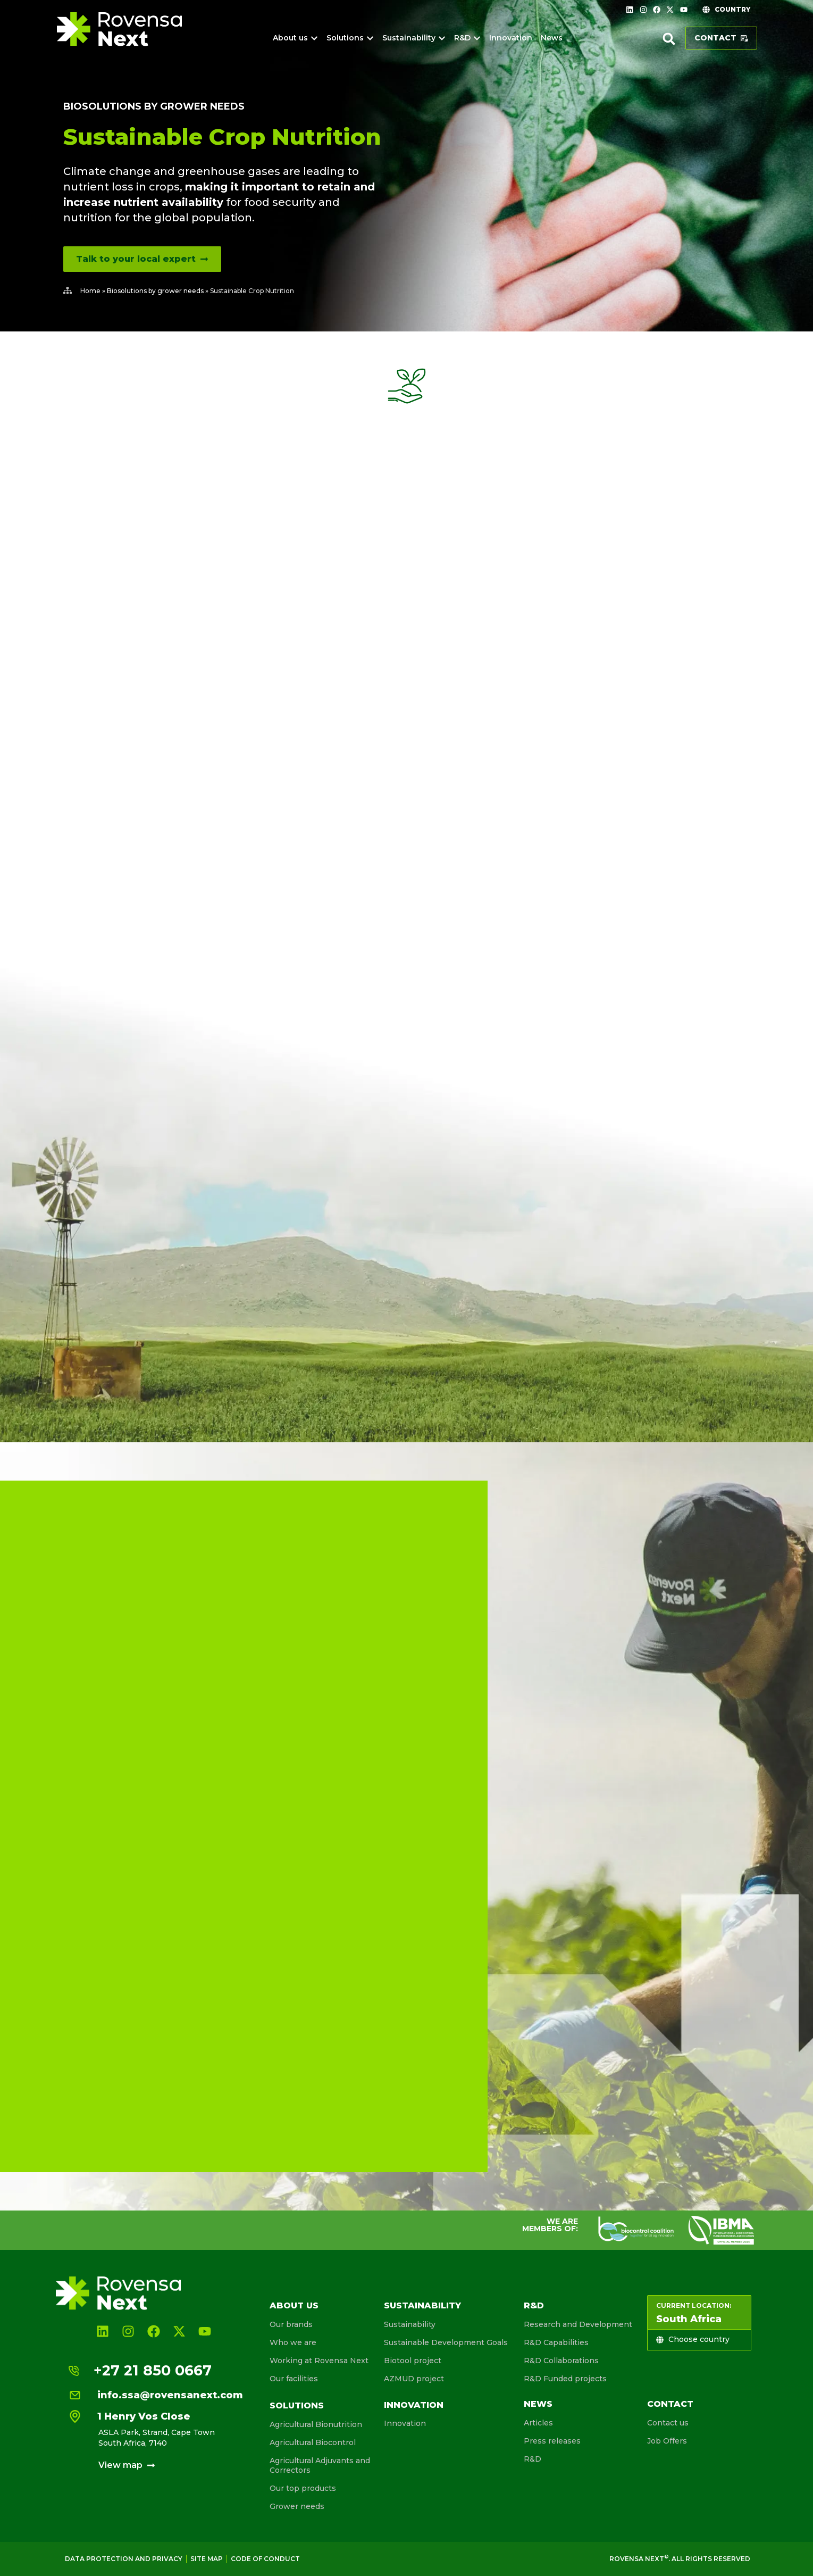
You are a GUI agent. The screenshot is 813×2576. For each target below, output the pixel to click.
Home (90, 291)
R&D (534, 2305)
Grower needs (297, 2506)
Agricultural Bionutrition (316, 2424)
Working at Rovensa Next (319, 2360)
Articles (538, 2423)
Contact (670, 2404)
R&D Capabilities (556, 2342)
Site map (206, 2559)
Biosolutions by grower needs (154, 106)
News (538, 2404)
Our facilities (294, 2378)
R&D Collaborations (561, 2360)
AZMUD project (414, 2378)
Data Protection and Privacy (123, 2559)
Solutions (297, 2405)
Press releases (552, 2441)
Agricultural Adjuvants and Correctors (320, 2465)
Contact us (668, 2423)
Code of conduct (265, 2559)
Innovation (413, 2405)
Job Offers (667, 2441)
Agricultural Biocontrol (313, 2442)
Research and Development (578, 2324)
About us (294, 2305)
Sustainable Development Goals (446, 2342)
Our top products (303, 2488)
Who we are (293, 2342)
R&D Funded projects (565, 2378)
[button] (669, 39)
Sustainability (422, 2305)
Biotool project (412, 2360)
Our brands (291, 2324)
